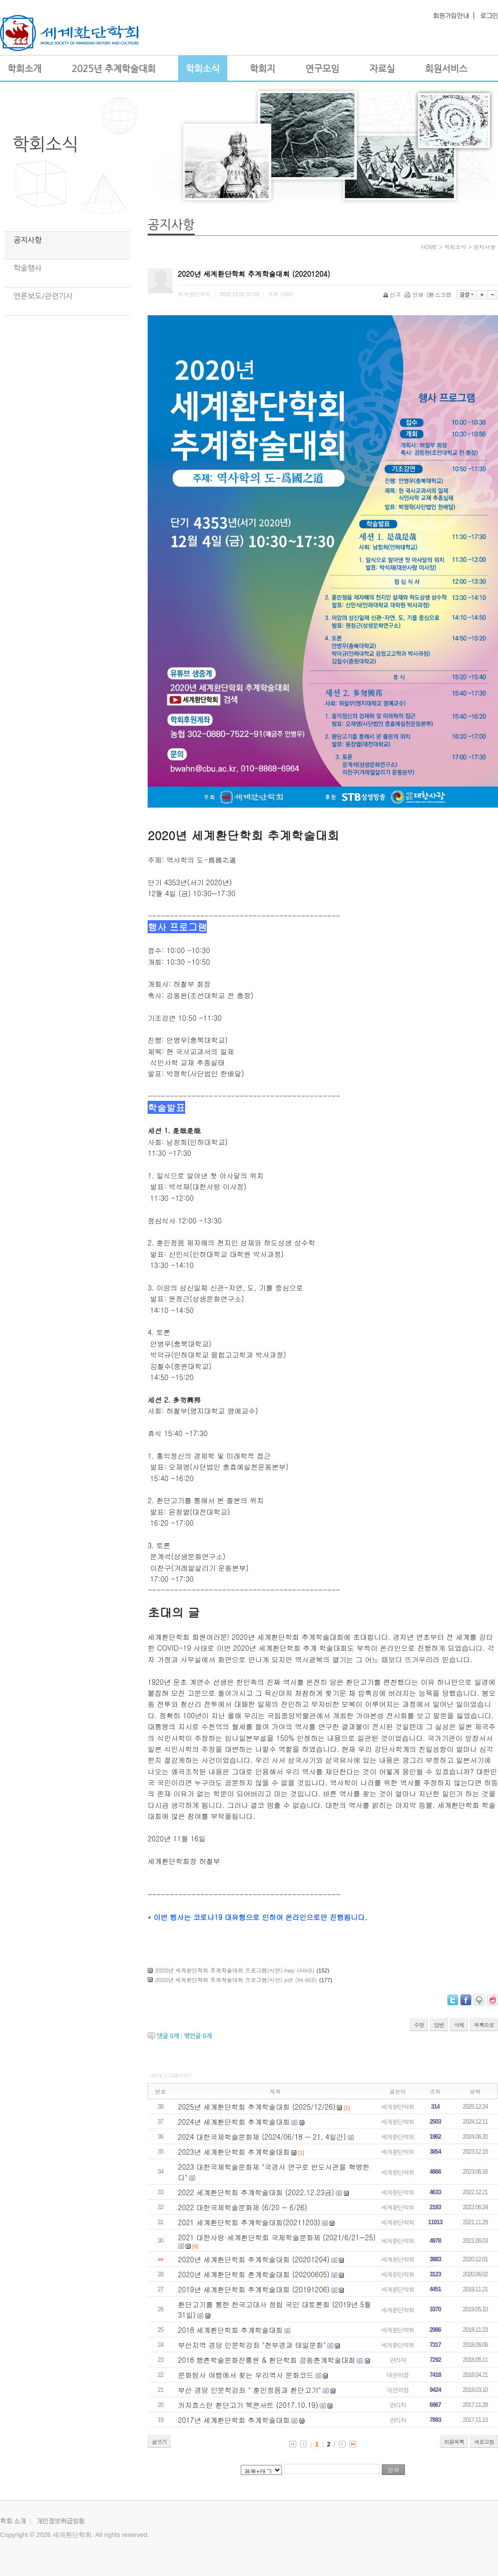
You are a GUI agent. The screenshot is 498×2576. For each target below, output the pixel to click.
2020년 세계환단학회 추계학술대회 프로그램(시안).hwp (225, 1970)
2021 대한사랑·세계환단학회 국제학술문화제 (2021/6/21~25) (277, 2237)
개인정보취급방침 (61, 2520)
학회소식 (46, 144)
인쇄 (414, 294)
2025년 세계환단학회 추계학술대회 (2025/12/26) (257, 2107)
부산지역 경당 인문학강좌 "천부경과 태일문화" (252, 2345)
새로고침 (484, 2441)
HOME (429, 247)
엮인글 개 (198, 2036)
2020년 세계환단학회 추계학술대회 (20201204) (254, 2259)
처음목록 (454, 2441)
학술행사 (28, 268)
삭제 (459, 2025)
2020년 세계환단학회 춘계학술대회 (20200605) (254, 2274)
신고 (392, 294)
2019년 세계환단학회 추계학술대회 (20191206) (254, 2289)
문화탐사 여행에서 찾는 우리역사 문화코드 (246, 2375)
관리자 (397, 2359)
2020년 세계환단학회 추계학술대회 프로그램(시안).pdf (224, 1980)
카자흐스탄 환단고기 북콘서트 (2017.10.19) (248, 2405)
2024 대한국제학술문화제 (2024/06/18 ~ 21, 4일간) (262, 2137)
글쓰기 (159, 2441)
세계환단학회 (397, 2106)
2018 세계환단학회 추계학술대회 (230, 2330)
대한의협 (398, 2374)
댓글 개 (168, 2036)
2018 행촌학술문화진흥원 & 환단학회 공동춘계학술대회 (266, 2360)
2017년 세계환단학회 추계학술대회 (234, 2420)
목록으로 (484, 2025)
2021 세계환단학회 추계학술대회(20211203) (249, 2222)
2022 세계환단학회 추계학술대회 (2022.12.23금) (256, 2192)
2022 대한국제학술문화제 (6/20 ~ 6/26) (242, 2207)
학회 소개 (13, 2520)
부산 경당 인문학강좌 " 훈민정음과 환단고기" (249, 2390)
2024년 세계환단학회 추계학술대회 (234, 2122)
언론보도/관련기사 (43, 296)
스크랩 (439, 294)
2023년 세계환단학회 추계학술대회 (234, 2152)
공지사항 (28, 240)
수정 (419, 2025)
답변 (439, 2025)
